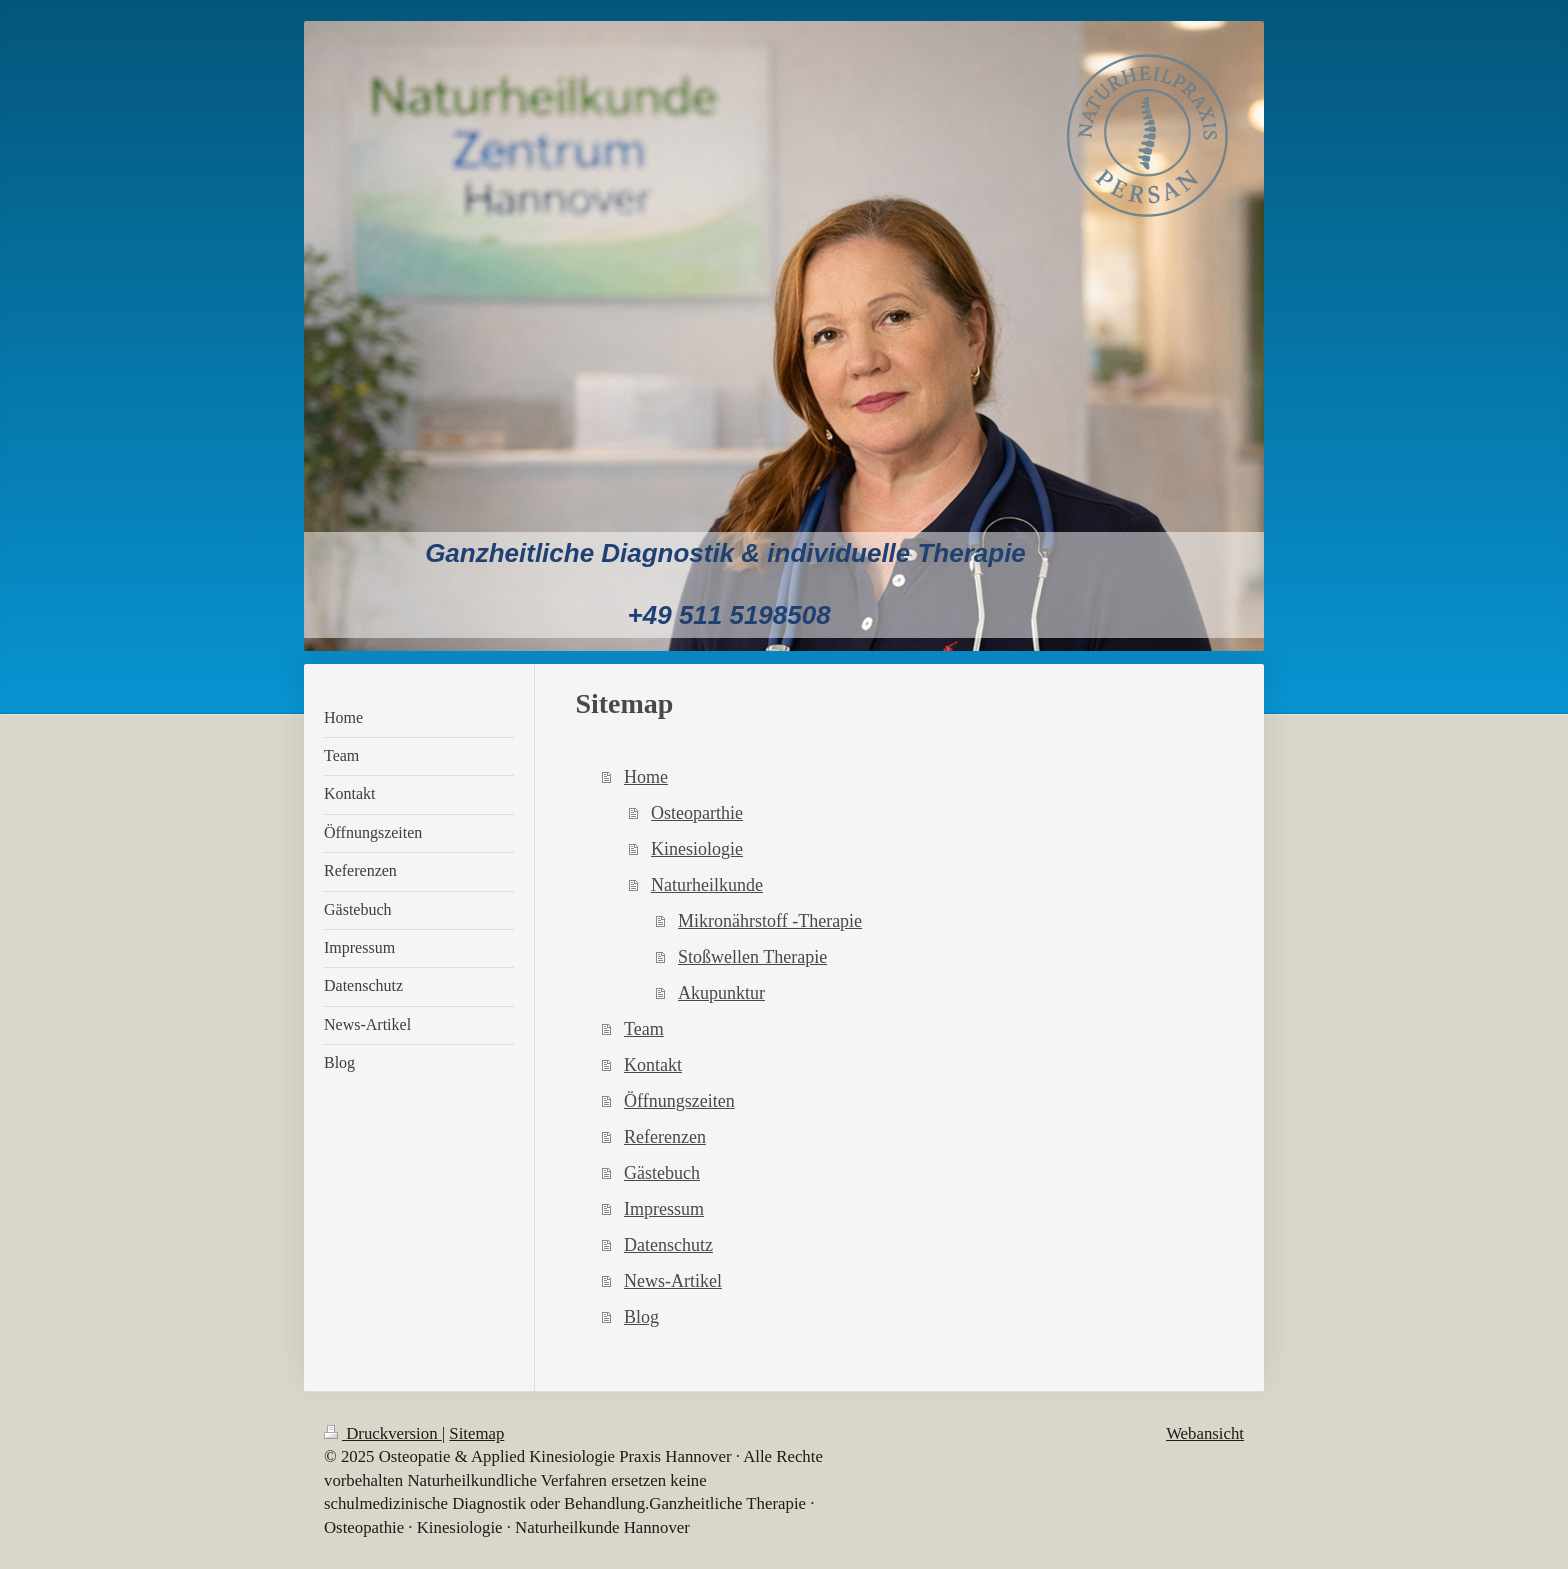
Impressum (664, 1209)
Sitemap (476, 1433)
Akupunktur (721, 993)
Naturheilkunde (707, 885)
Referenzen (665, 1137)
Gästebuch (662, 1173)
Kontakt (653, 1065)
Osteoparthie (697, 813)
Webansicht (1205, 1433)
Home (646, 777)
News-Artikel (673, 1281)
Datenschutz (668, 1245)
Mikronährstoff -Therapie (770, 921)
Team (644, 1029)
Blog (641, 1317)
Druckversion (383, 1433)
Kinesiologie (697, 849)
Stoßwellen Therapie (752, 957)
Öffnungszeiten (679, 1101)
